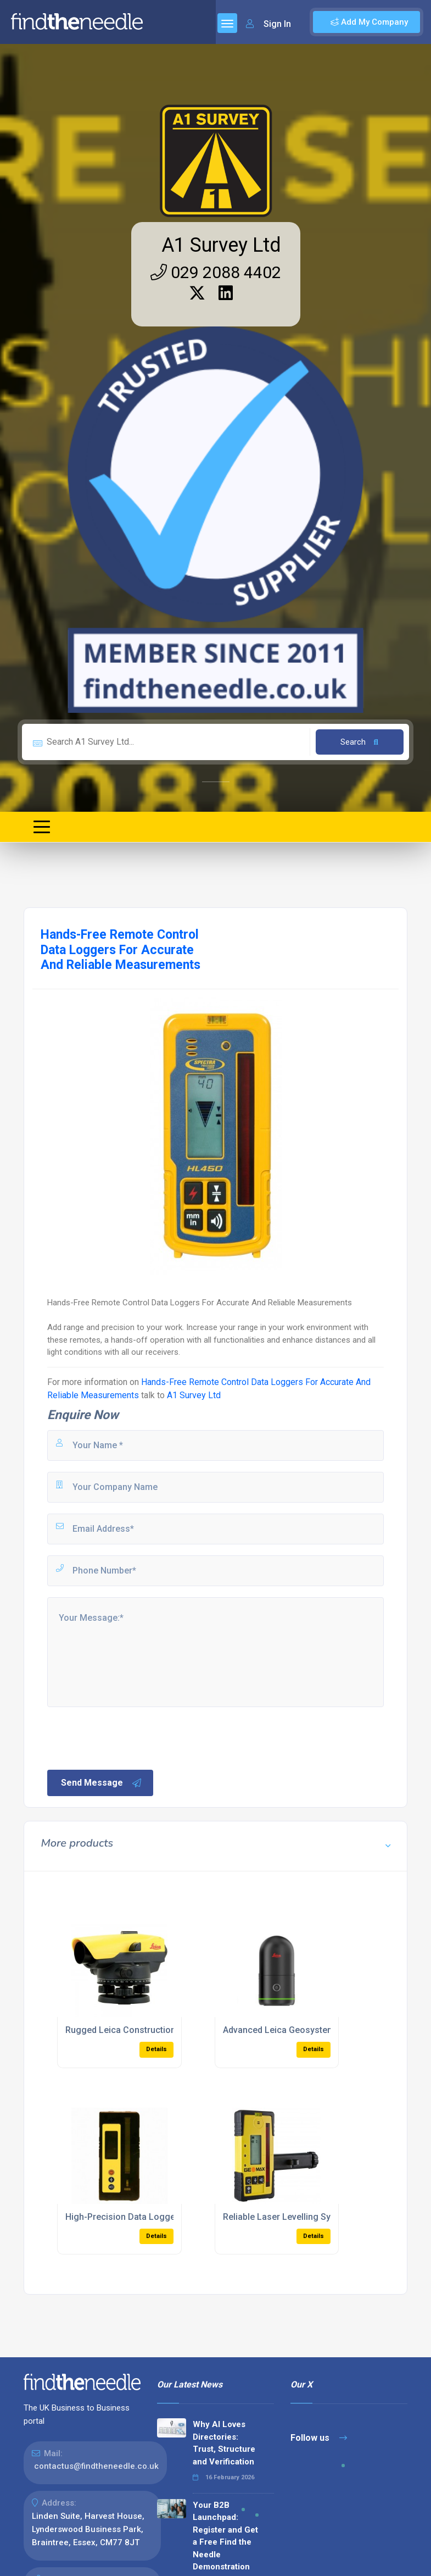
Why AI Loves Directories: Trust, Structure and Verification (224, 2443)
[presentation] (129, 1737)
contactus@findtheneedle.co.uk (96, 2466)
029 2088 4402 (215, 272)
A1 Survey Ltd (221, 245)
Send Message (101, 1782)
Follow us (318, 2438)
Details (156, 2049)
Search (359, 742)
